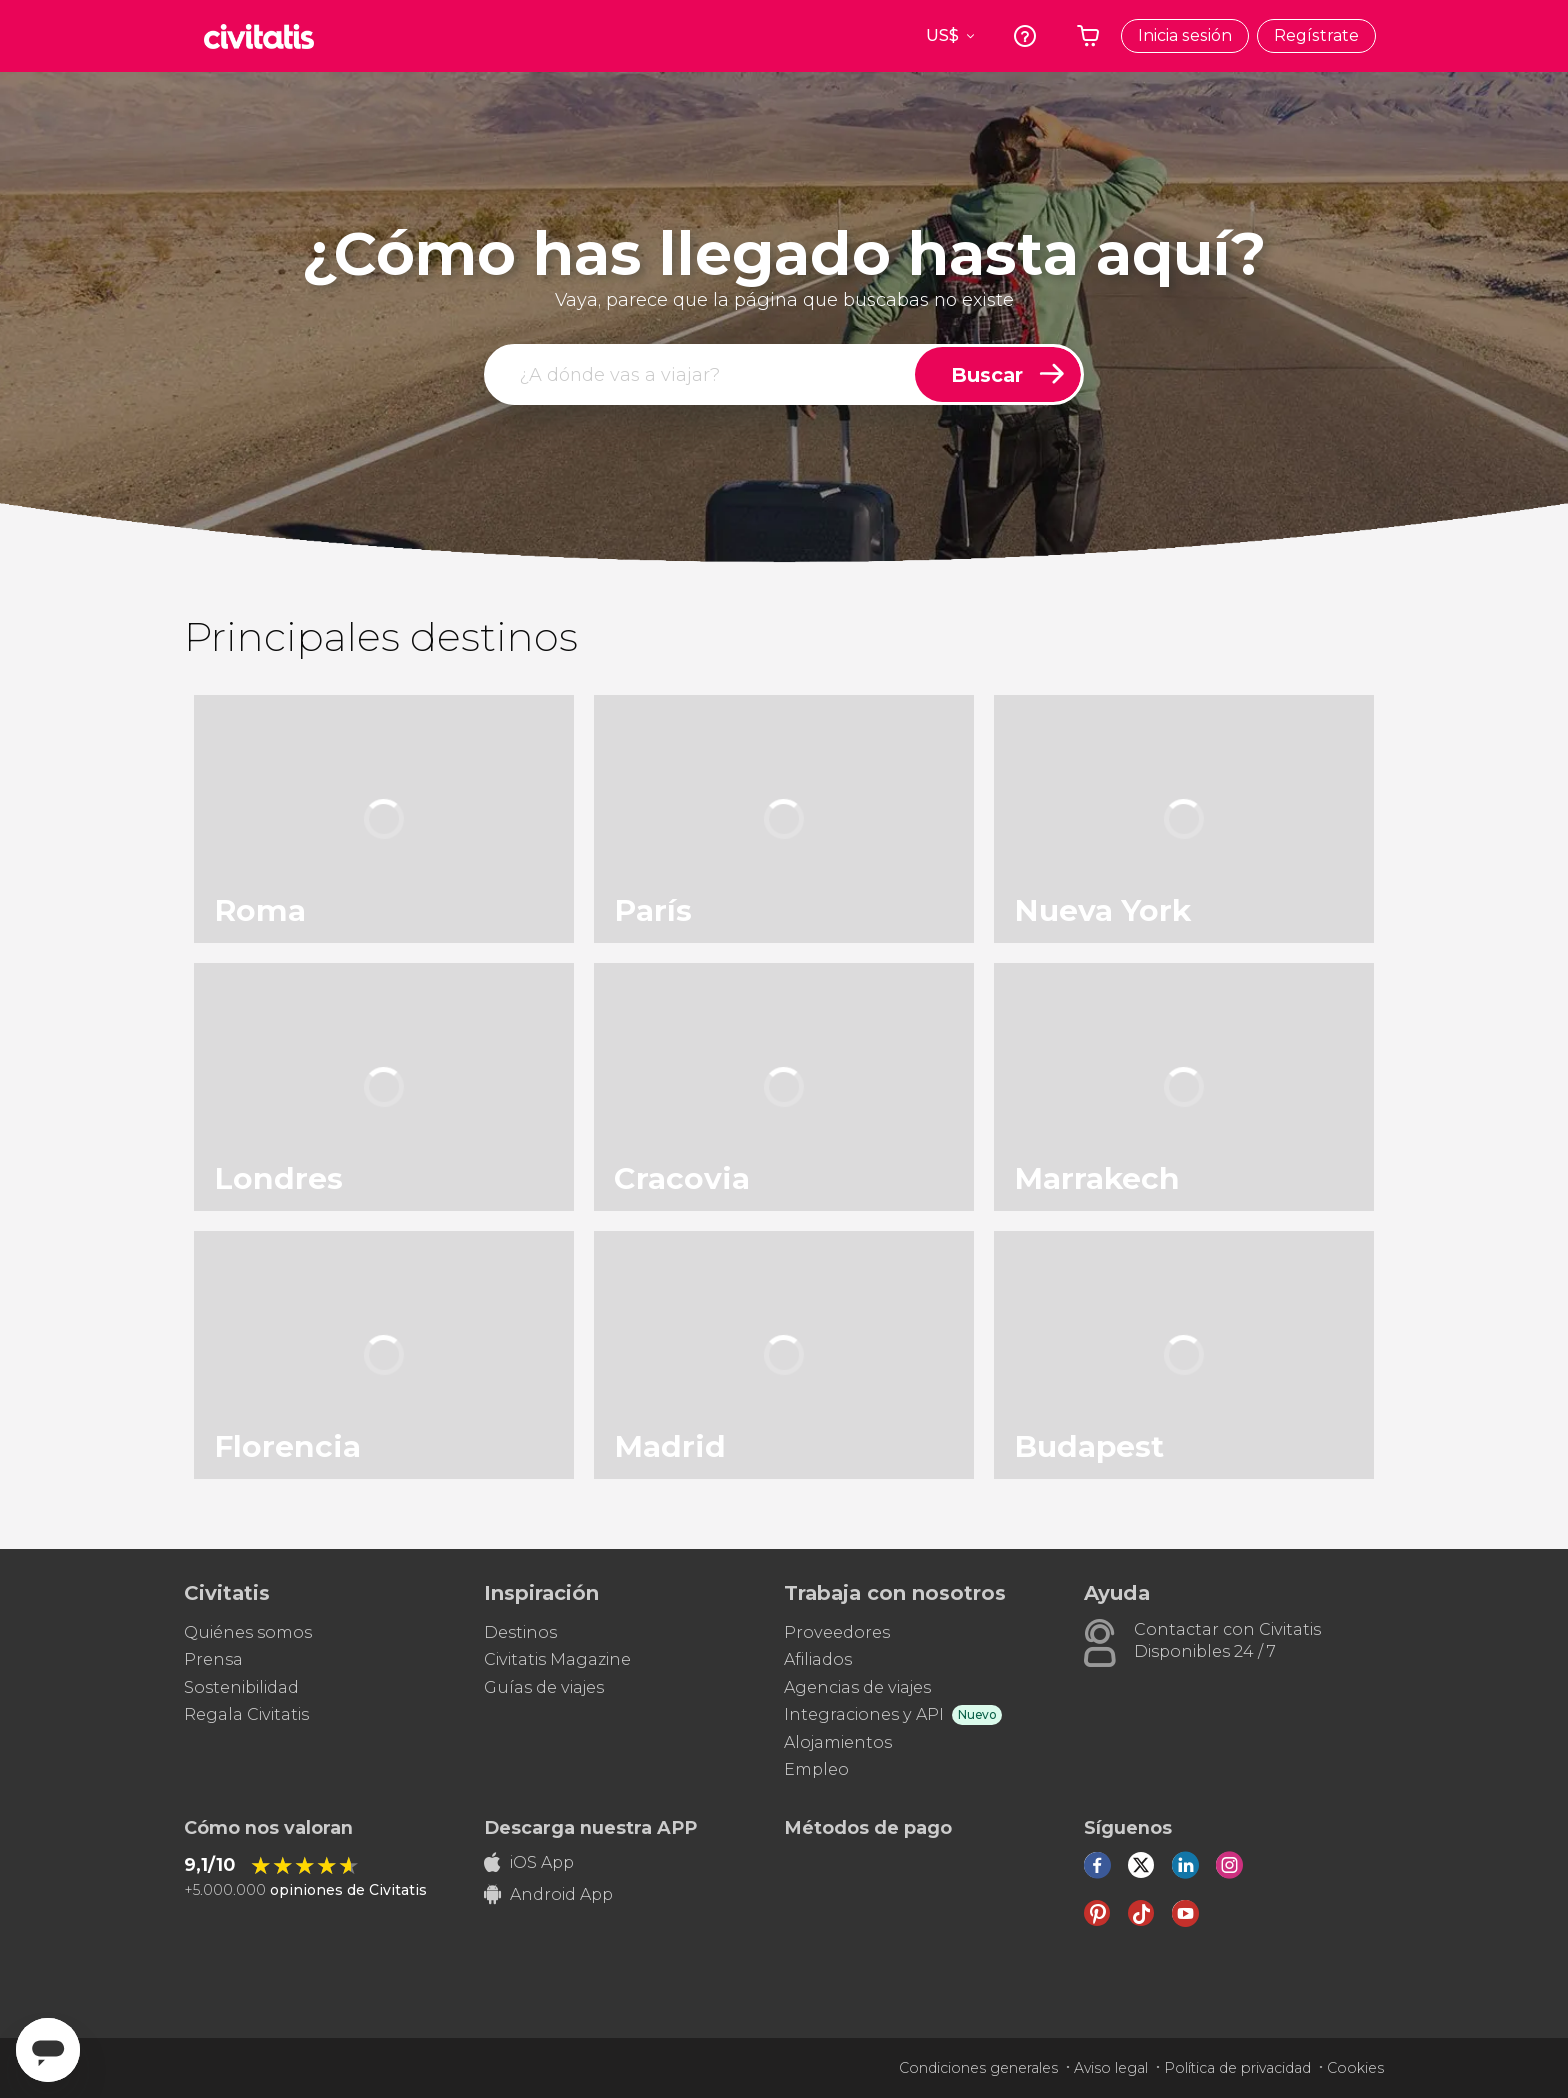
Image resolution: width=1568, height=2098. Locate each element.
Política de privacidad (1237, 2068)
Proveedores (837, 1632)
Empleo (816, 1769)
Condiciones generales (978, 2068)
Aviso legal (1111, 2068)
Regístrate (1316, 35)
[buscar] (701, 374)
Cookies (1355, 2068)
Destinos (520, 1632)
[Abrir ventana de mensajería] (48, 2050)
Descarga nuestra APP (590, 1828)
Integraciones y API (864, 1714)
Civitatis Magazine (557, 1659)
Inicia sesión (1185, 35)
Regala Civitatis (246, 1714)
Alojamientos (838, 1742)
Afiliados (818, 1659)
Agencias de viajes (857, 1687)
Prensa (213, 1659)
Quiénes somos (248, 1632)
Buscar (987, 375)
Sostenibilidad (241, 1687)
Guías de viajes (544, 1687)
